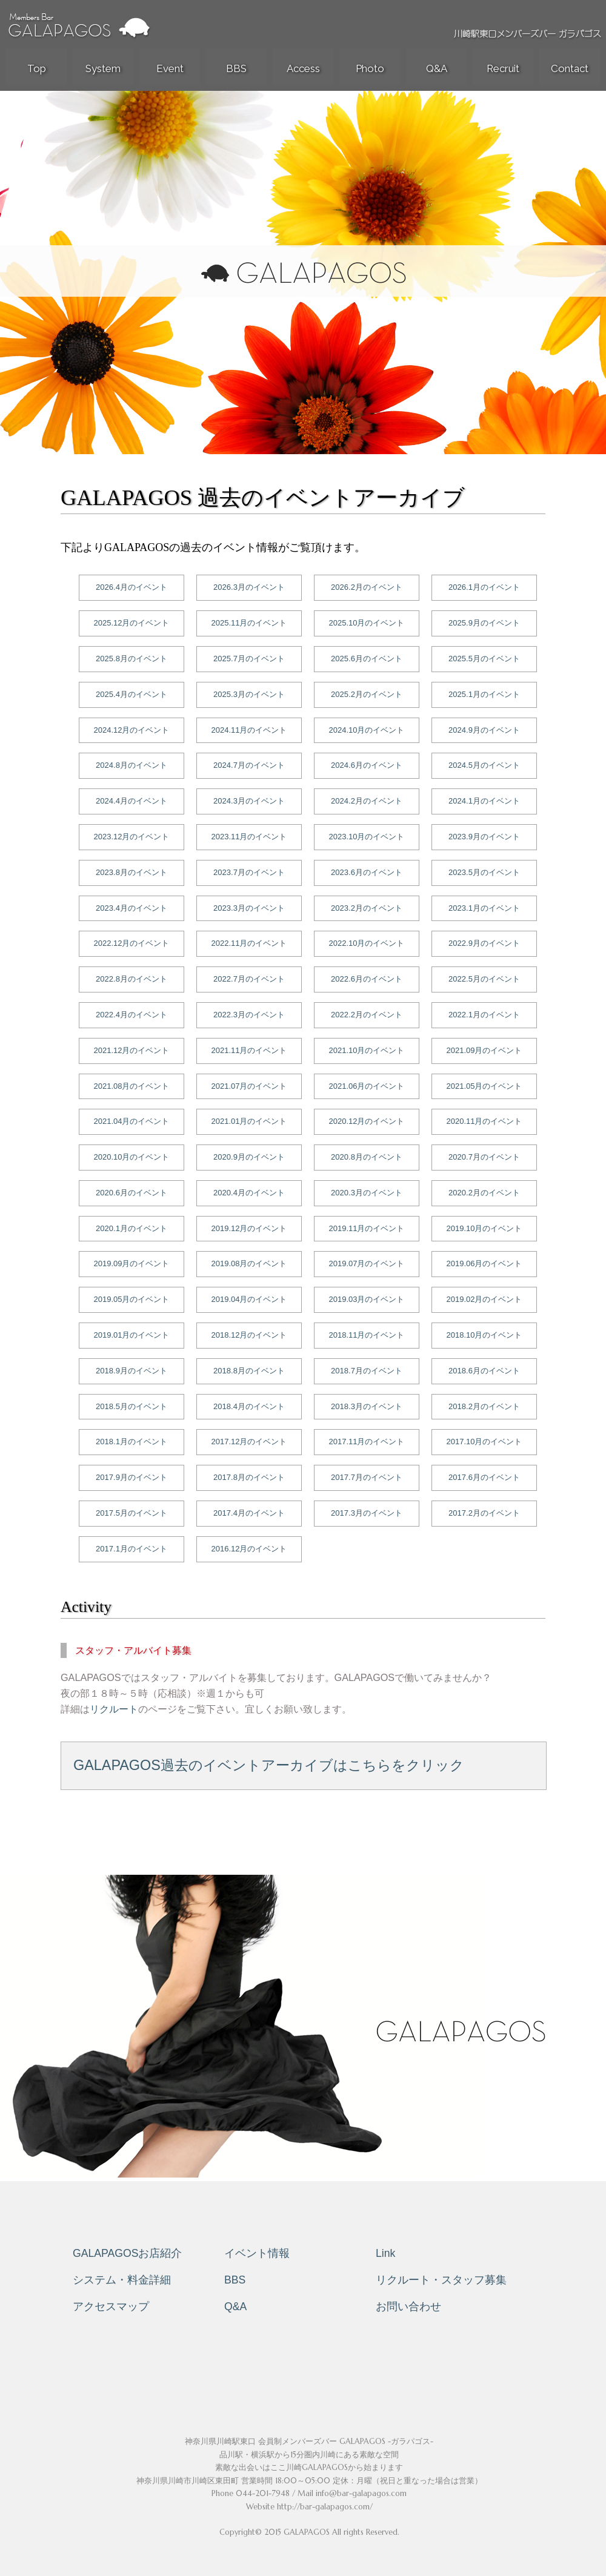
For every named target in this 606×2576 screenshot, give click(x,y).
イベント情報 (257, 2253)
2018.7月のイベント (366, 1370)
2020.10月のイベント (132, 1156)
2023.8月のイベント (131, 872)
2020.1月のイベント (131, 1228)
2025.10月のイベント (367, 622)
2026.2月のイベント (366, 587)
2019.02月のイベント (484, 1299)
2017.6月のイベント (484, 1477)
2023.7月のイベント (249, 872)
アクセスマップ (111, 2306)
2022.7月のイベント (249, 978)
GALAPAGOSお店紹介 (127, 2253)
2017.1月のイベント (131, 1548)
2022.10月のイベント (367, 943)
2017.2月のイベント (484, 1513)
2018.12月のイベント (249, 1334)
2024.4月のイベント (131, 800)
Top (36, 68)
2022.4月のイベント (131, 1014)
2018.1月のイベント (131, 1441)
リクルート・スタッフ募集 (441, 2280)
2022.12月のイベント (132, 943)
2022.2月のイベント (366, 1014)
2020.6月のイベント (131, 1192)
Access (303, 68)
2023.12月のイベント (132, 836)
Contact (569, 68)
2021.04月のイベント (132, 1121)
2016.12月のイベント (249, 1548)
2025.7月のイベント (249, 658)
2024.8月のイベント (131, 765)
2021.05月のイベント (484, 1086)
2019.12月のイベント (249, 1228)
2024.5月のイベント (484, 765)
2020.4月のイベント (249, 1192)
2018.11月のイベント (367, 1334)
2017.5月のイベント (131, 1513)
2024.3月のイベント (249, 800)
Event (170, 68)
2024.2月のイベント (366, 800)
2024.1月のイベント (484, 800)
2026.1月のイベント (484, 587)
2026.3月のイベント (249, 587)
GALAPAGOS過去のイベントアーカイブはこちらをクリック (268, 1765)
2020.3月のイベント (366, 1192)
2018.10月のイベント (484, 1334)
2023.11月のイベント (249, 836)
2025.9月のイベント (484, 622)
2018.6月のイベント (484, 1370)
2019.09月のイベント (132, 1263)
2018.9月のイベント (131, 1370)
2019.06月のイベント (484, 1263)
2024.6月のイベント (366, 765)
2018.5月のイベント (131, 1406)
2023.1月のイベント (484, 908)
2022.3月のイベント (249, 1014)
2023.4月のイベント (131, 908)
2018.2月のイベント (484, 1406)
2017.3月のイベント (366, 1513)
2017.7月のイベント (366, 1477)
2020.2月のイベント (484, 1192)
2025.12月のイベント (132, 622)
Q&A (436, 68)
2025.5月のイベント (484, 658)
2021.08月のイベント (132, 1086)
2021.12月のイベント (132, 1050)
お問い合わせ (408, 2306)
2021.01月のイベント (249, 1121)
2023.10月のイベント (367, 836)
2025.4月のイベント (131, 694)
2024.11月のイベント (249, 730)
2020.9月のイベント (249, 1156)
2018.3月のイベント (366, 1406)
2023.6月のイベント (366, 872)
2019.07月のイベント (367, 1263)
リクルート (114, 1708)
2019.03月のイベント (367, 1299)
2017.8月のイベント (249, 1477)
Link (385, 2253)
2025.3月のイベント (249, 694)
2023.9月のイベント (484, 836)
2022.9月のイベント (484, 943)
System (103, 68)
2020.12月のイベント (367, 1121)
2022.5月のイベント (484, 978)
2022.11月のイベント (249, 943)
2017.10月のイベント (484, 1441)
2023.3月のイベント (249, 908)
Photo (370, 68)
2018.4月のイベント (249, 1406)
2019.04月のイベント (249, 1299)
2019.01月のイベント (132, 1334)
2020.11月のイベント (484, 1121)
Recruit (503, 68)
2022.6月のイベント (366, 978)
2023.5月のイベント (484, 872)
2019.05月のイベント (132, 1299)
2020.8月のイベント (366, 1156)
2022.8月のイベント (131, 978)
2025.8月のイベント (131, 658)
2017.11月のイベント (367, 1441)
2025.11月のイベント (249, 622)
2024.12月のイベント (132, 730)
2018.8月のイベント (249, 1370)
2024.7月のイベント (249, 765)
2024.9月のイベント (484, 730)
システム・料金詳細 (122, 2280)
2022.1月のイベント (484, 1014)
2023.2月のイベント (366, 908)
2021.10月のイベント (367, 1050)
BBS (236, 68)
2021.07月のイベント (249, 1086)
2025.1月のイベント (484, 694)
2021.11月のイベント (249, 1050)
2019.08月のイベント (249, 1263)
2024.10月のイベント (367, 730)
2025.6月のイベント (366, 658)
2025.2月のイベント (366, 694)
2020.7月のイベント (484, 1156)
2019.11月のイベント (367, 1228)
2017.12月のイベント (249, 1441)
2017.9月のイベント (131, 1477)
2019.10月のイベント (484, 1228)
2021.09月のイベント (484, 1050)
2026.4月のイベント (131, 587)
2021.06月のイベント (367, 1086)
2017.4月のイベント (249, 1513)
